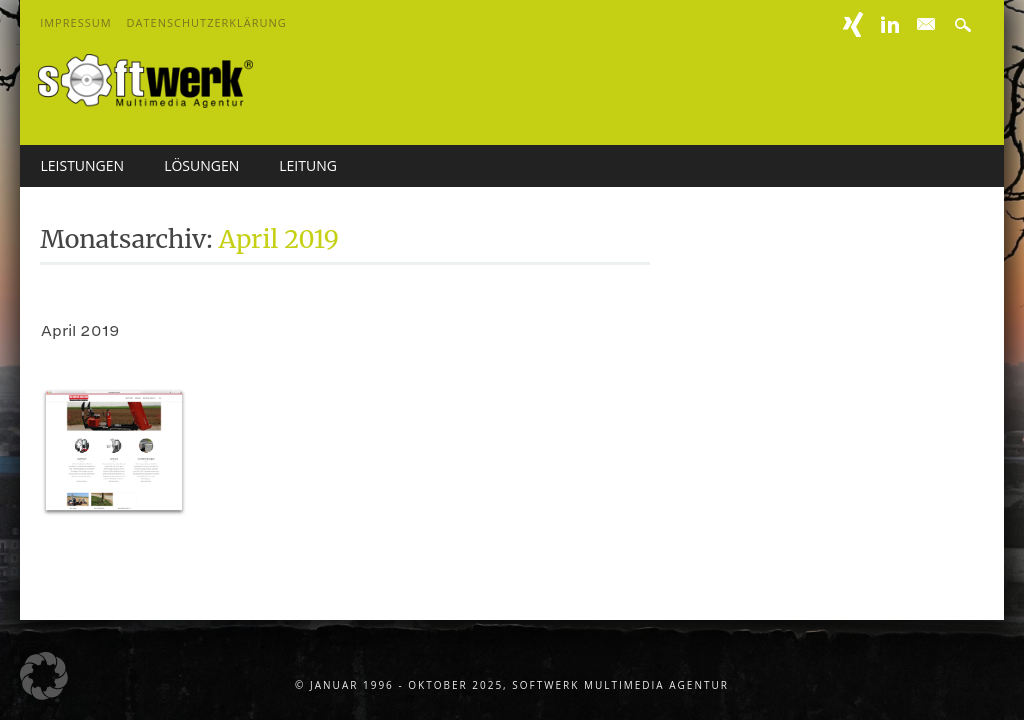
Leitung (308, 165)
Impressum (75, 22)
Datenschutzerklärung (207, 22)
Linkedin (890, 24)
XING (853, 24)
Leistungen (82, 165)
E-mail (928, 25)
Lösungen (201, 165)
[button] (44, 676)
